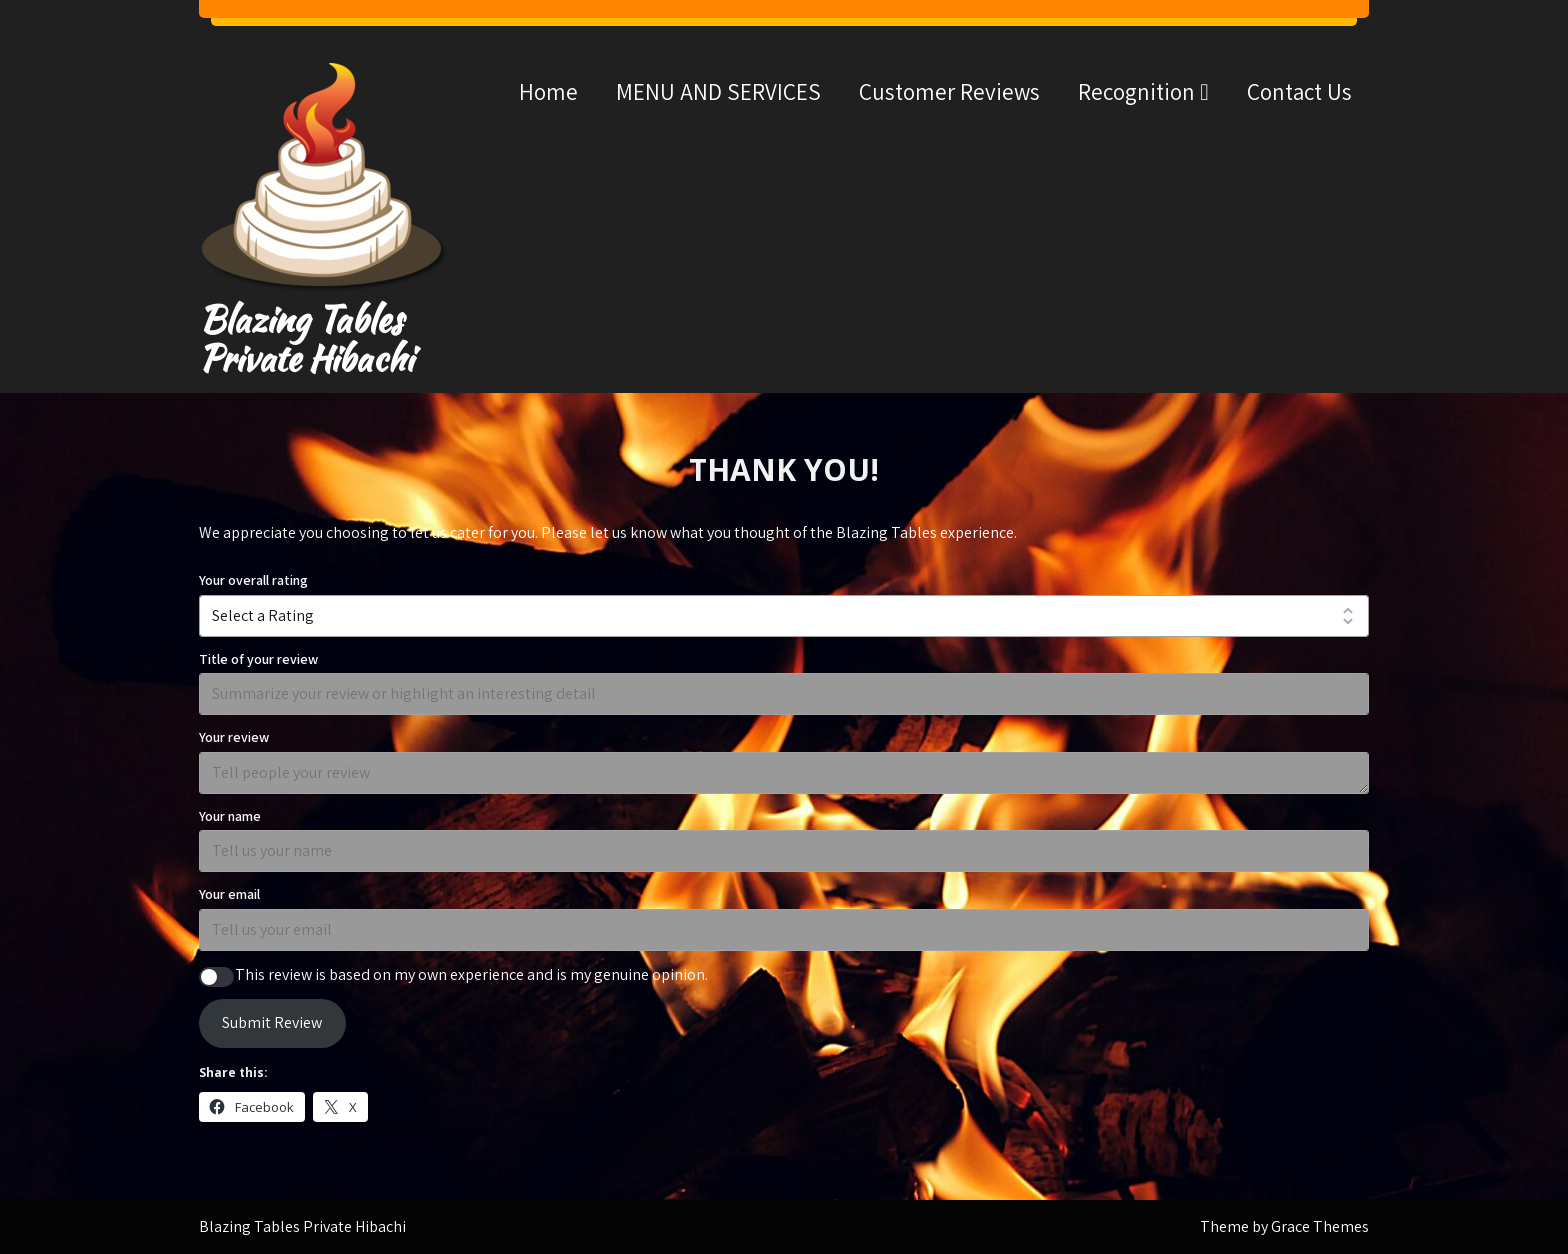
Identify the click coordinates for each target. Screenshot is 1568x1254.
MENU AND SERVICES (718, 91)
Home (548, 91)
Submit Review (272, 1022)
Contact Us (1299, 91)
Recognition (1136, 91)
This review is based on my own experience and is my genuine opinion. (471, 974)
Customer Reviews (949, 91)
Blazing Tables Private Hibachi (306, 339)
